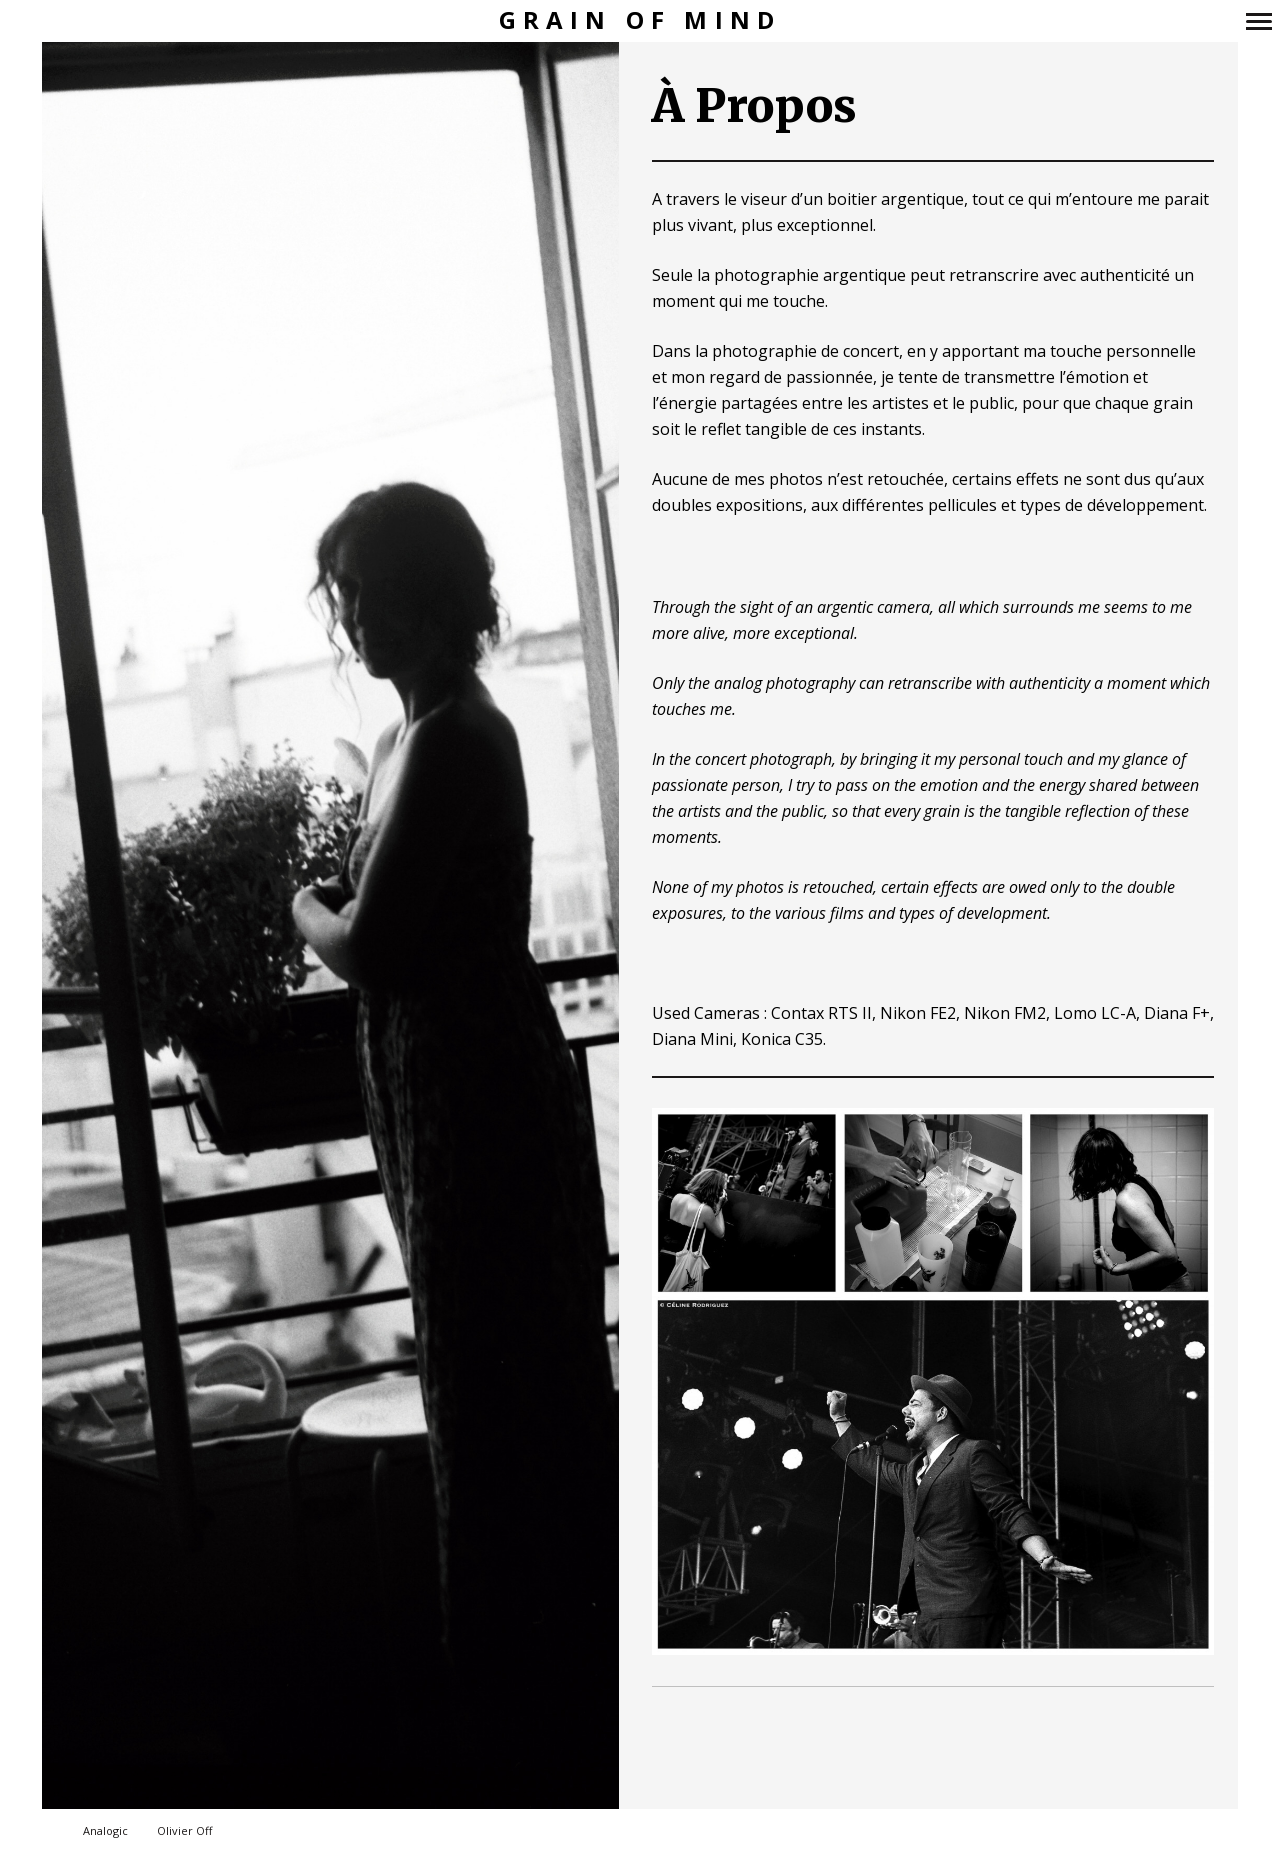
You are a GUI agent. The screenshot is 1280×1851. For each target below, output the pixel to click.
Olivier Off (184, 1830)
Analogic (105, 1830)
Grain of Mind (640, 20)
